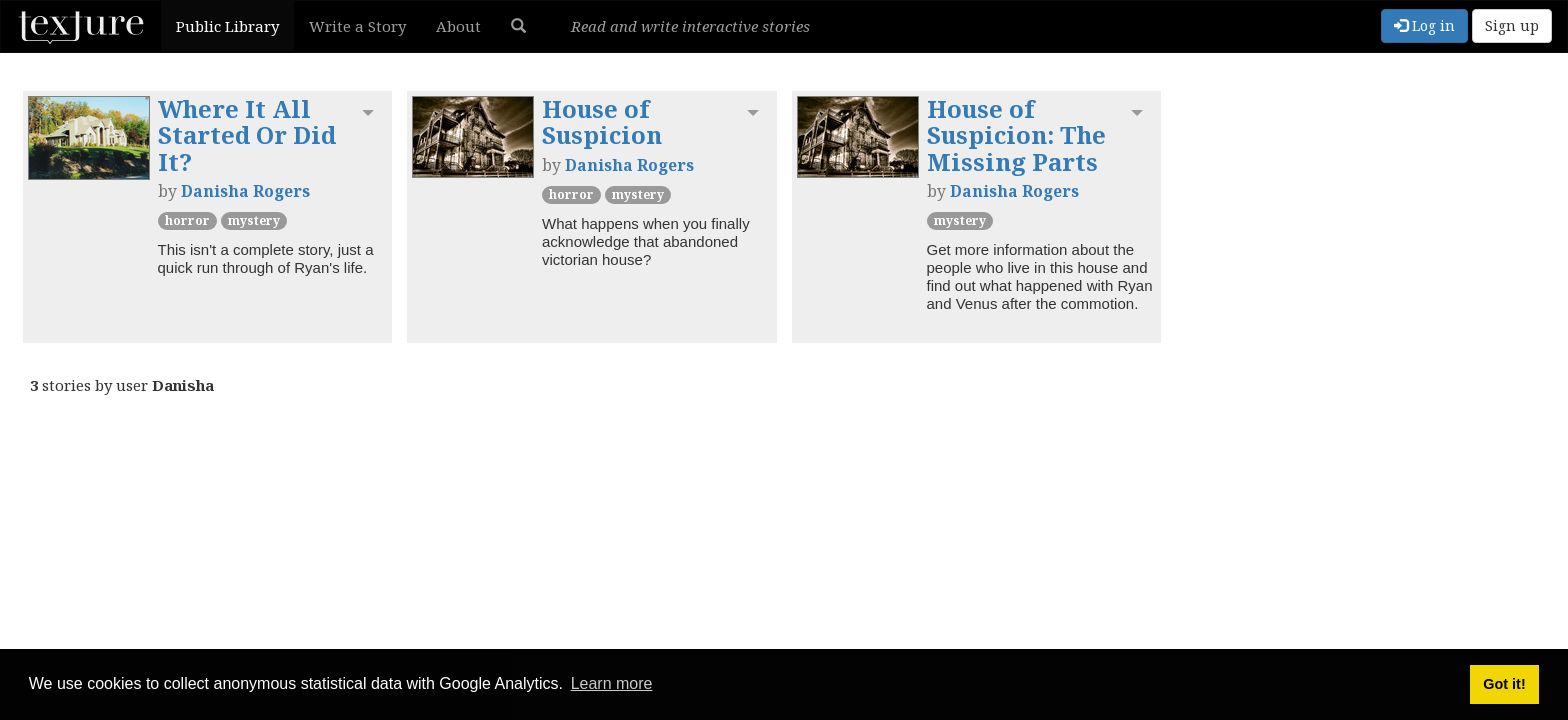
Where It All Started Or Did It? (247, 135)
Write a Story (357, 26)
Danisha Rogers (245, 191)
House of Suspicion (602, 121)
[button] (518, 26)
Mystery (254, 220)
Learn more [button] (612, 683)
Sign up (1512, 25)
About (458, 26)
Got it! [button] (1504, 684)
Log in (1424, 25)
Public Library (227, 26)
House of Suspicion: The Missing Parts (1016, 135)
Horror (187, 220)
